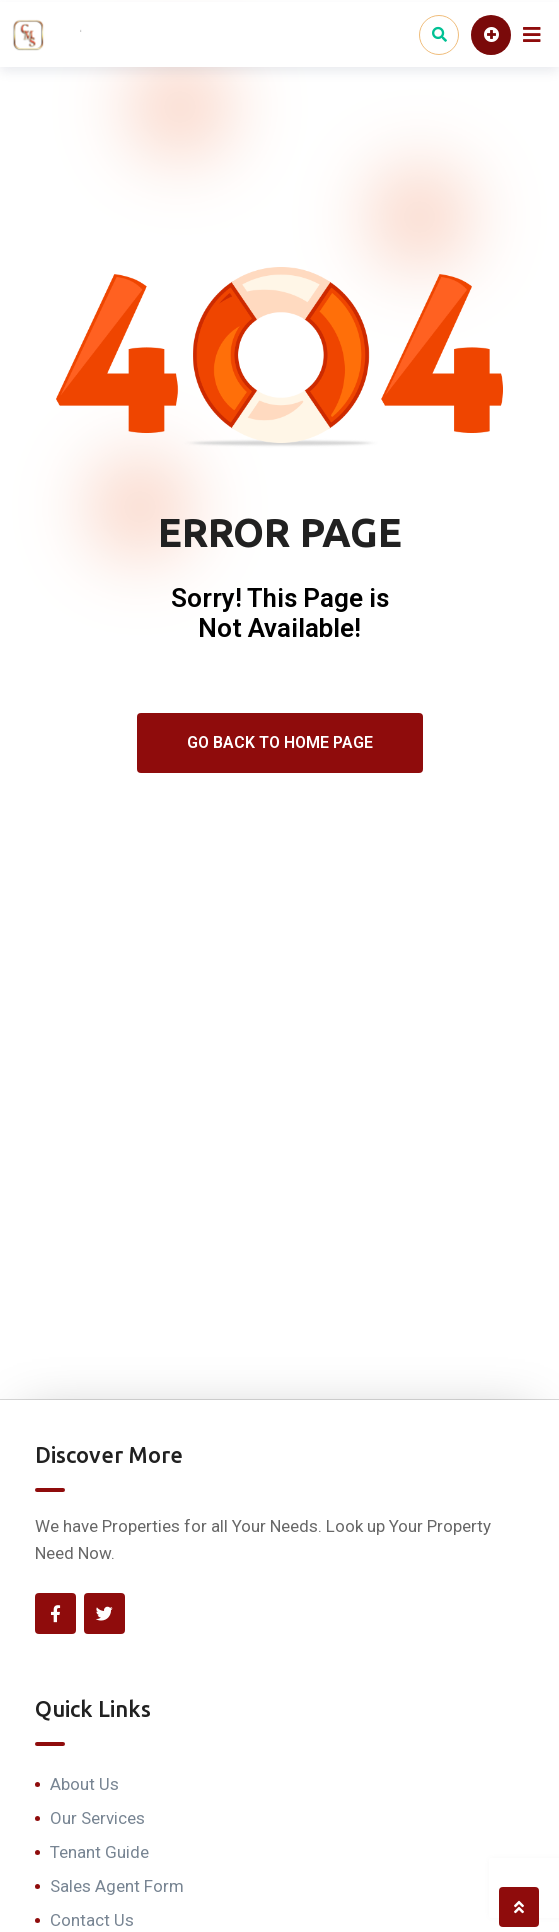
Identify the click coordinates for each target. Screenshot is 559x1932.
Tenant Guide (99, 1852)
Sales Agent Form (117, 1886)
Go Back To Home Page (280, 742)
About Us (84, 1784)
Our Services (97, 1818)
